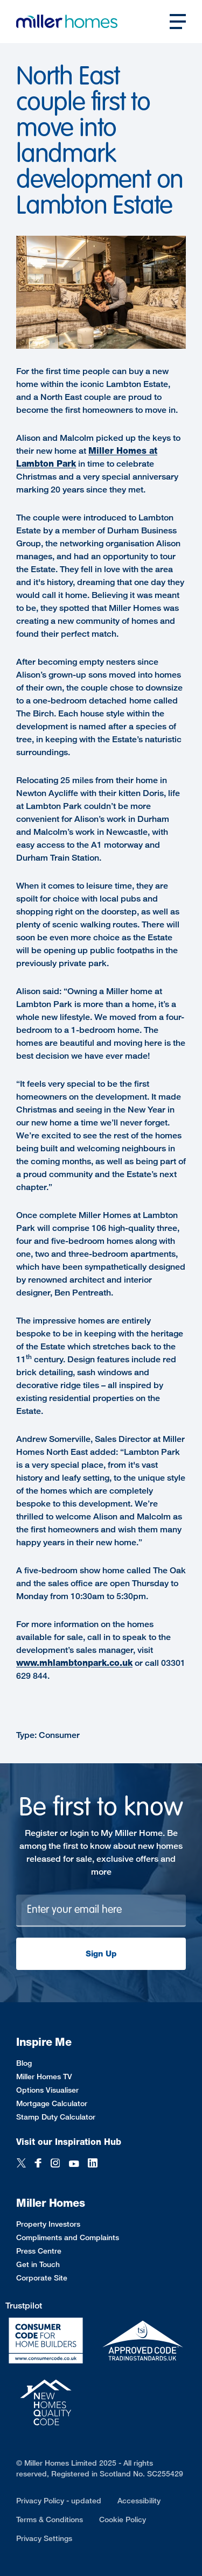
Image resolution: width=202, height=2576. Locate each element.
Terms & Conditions (49, 2519)
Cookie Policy (122, 2519)
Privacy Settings (44, 2538)
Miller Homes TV (44, 2076)
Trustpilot (23, 2305)
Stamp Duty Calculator (55, 2116)
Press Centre (38, 2250)
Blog (24, 2062)
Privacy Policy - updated (58, 2500)
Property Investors (48, 2223)
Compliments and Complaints (67, 2237)
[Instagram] (55, 2164)
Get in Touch (38, 2264)
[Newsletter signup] (101, 1911)
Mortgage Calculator (51, 2103)
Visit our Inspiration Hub (68, 2142)
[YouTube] (73, 2164)
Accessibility (139, 2500)
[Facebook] (38, 2164)
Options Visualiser (47, 2089)
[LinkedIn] (92, 2164)
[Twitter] (21, 2164)
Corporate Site (41, 2277)
